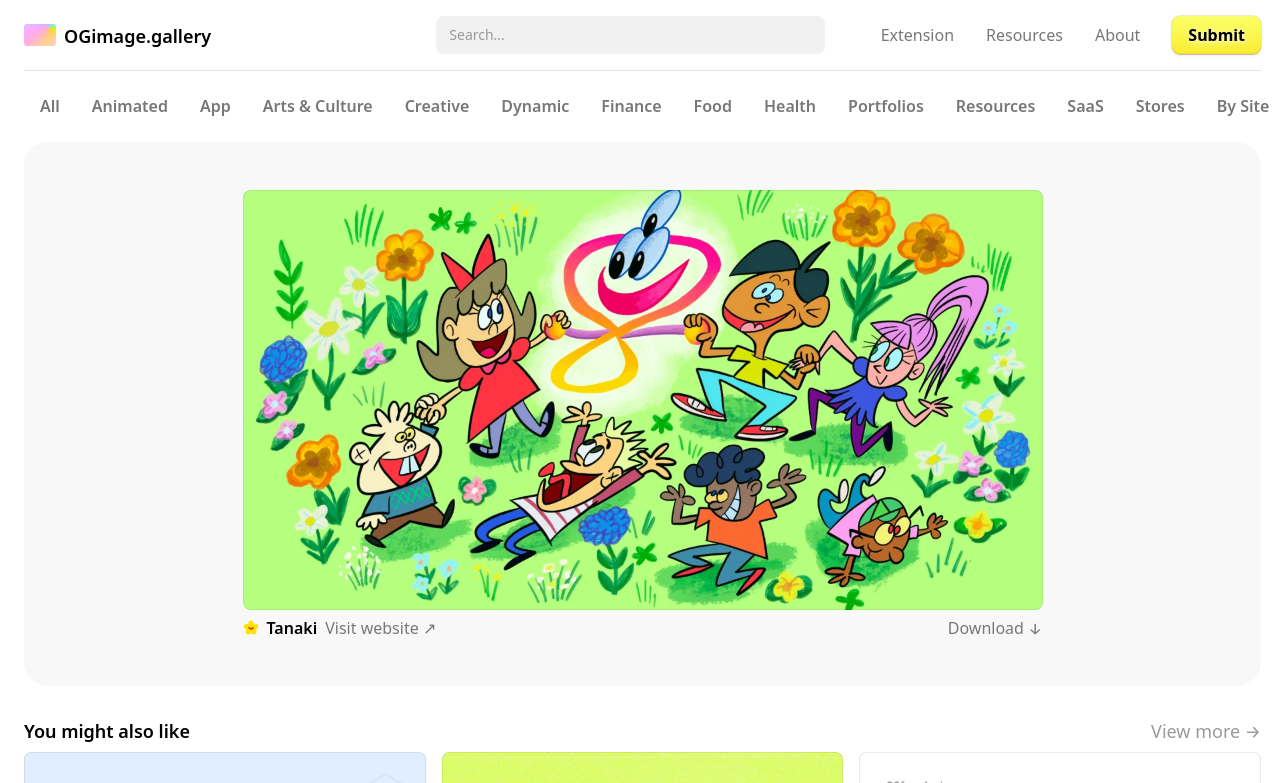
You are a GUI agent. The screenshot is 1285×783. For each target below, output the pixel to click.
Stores (1160, 106)
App (215, 106)
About (1117, 35)
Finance (631, 106)
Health (790, 106)
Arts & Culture (318, 106)
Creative (437, 106)
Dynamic (535, 106)
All (50, 106)
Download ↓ (995, 628)
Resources (1024, 35)
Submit (1216, 35)
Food (713, 106)
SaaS (1085, 106)
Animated (130, 106)
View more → (1206, 731)
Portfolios (886, 106)
